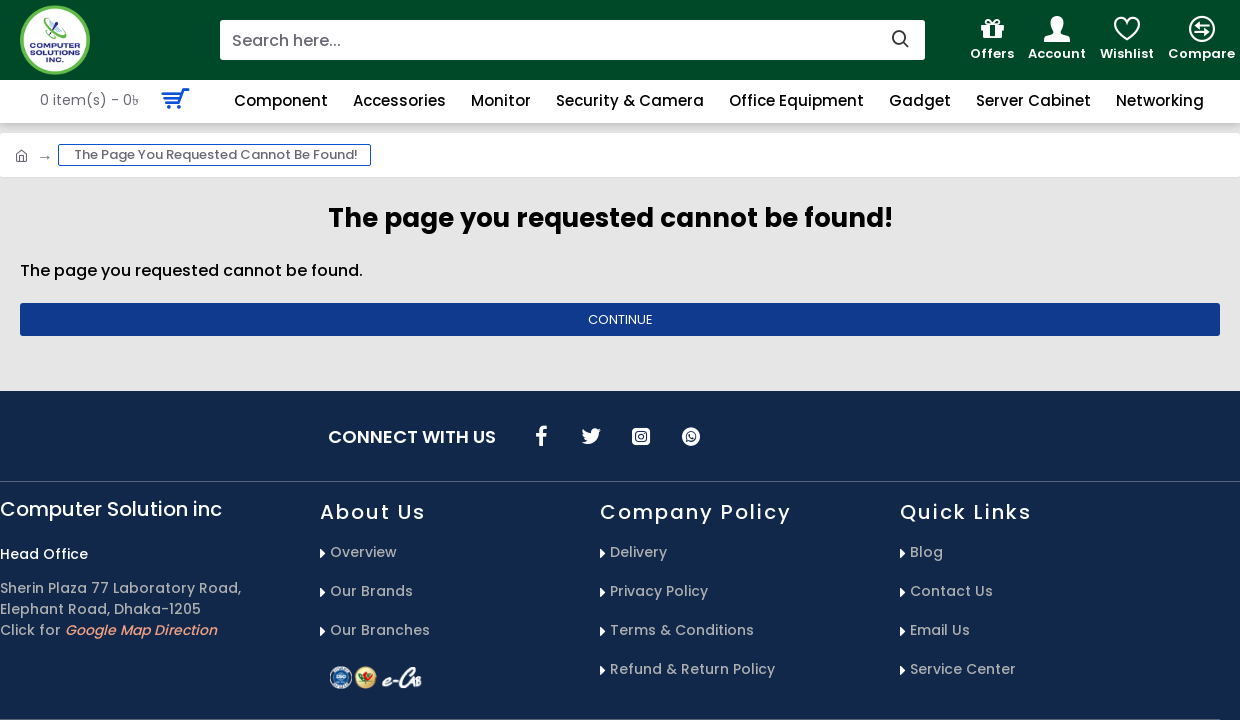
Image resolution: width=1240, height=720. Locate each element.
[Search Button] (1135, 100)
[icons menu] (541, 436)
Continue (620, 319)
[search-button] (900, 40)
